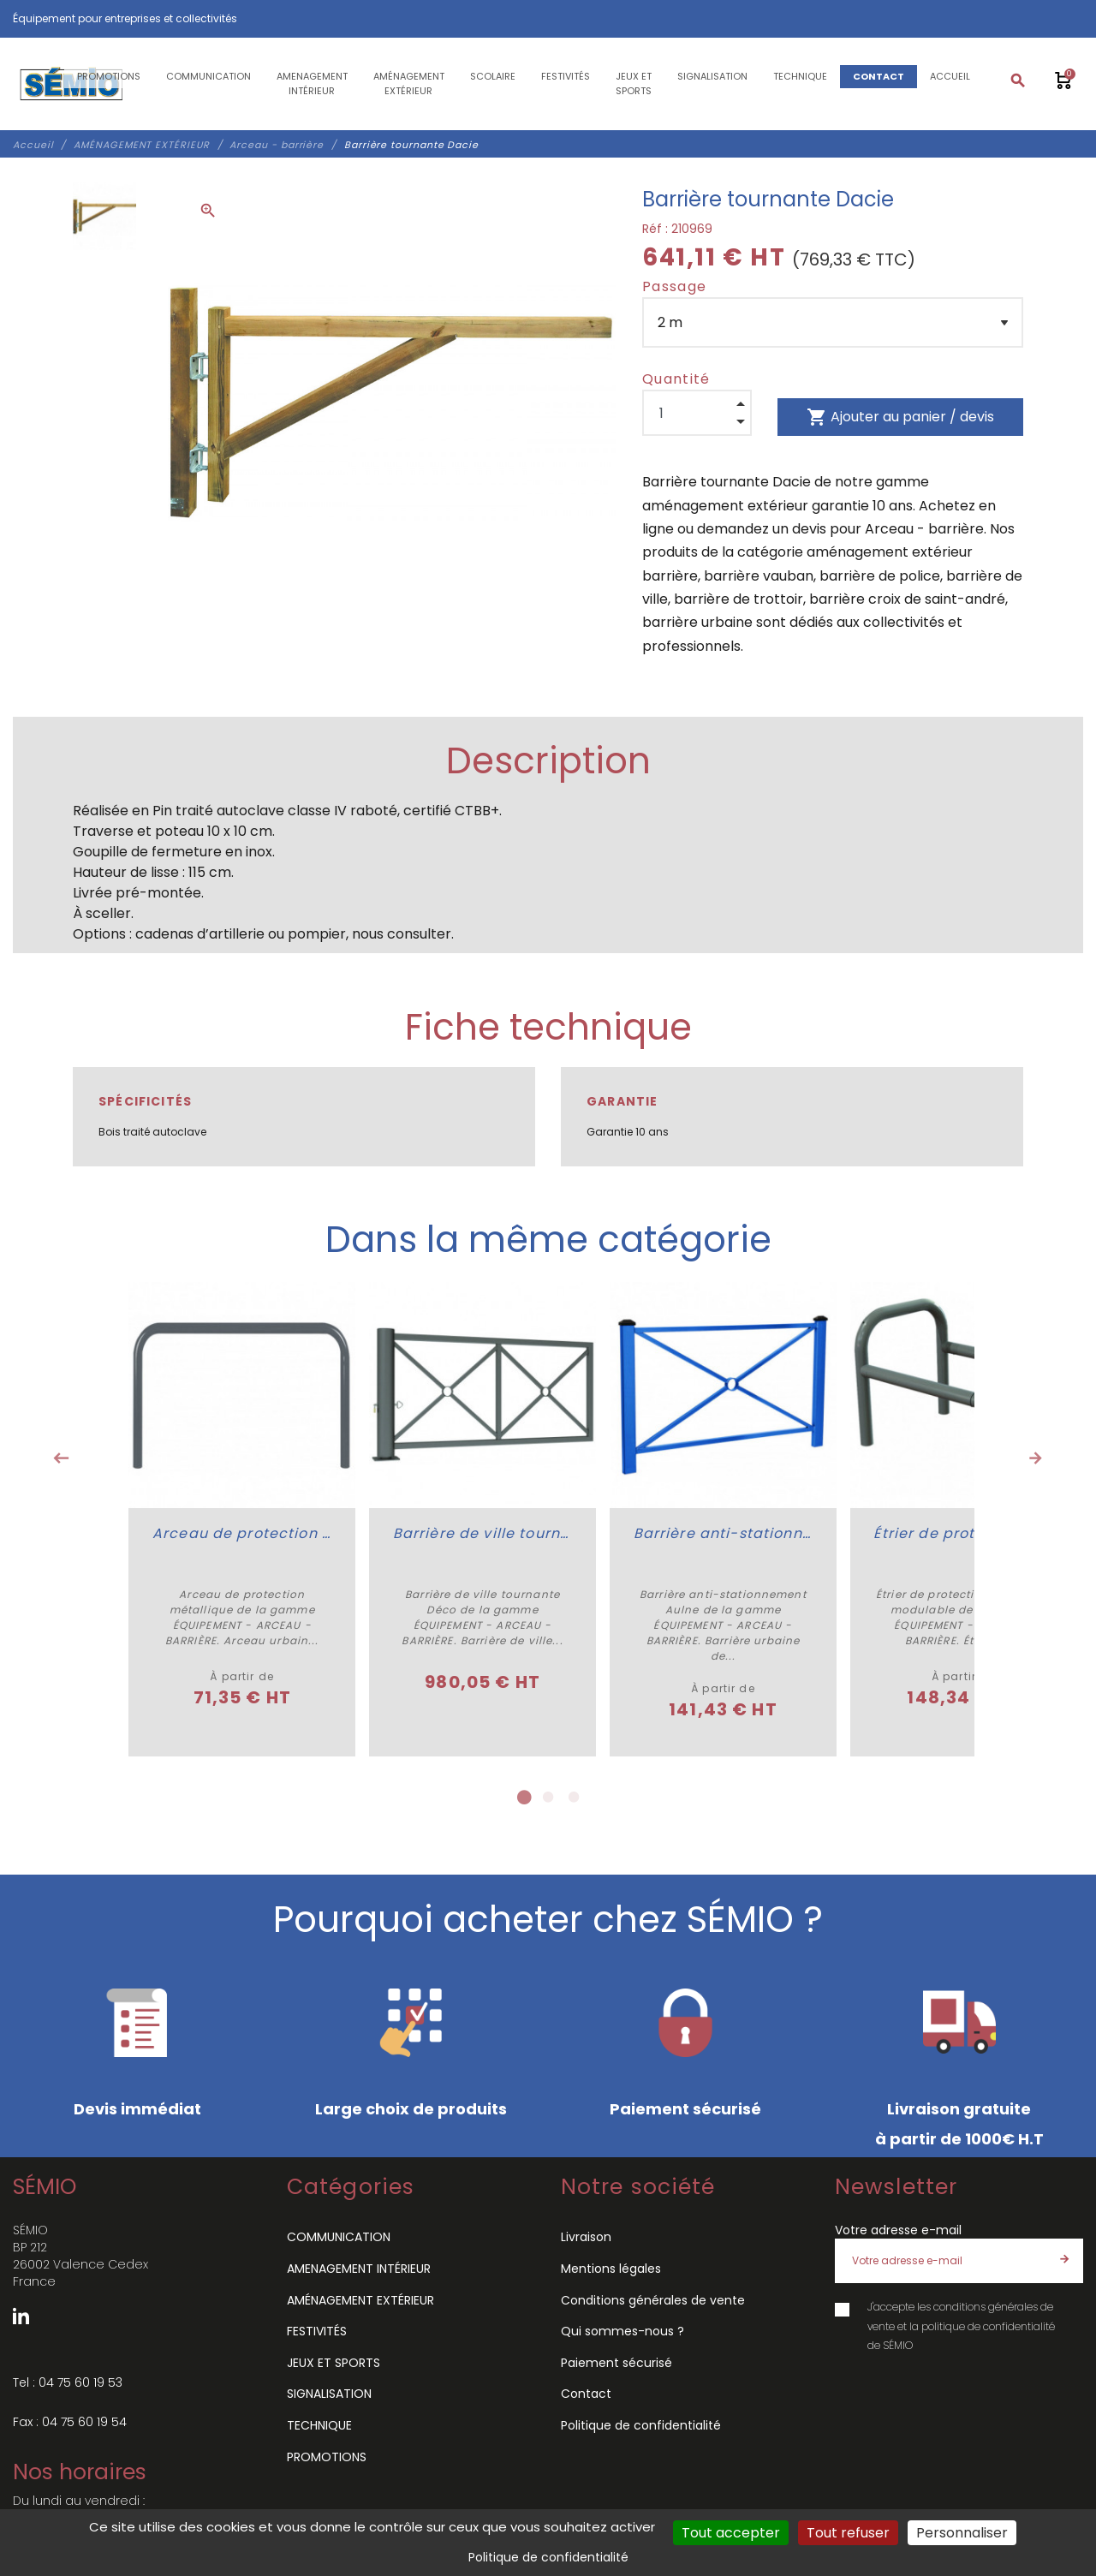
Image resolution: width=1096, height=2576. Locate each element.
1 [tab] (522, 1795)
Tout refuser (848, 2533)
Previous (61, 1457)
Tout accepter (731, 2533)
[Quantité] (697, 412)
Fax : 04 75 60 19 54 (70, 2419)
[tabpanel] (241, 1518)
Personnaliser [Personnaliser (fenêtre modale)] (962, 2533)
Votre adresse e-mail (898, 2228)
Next (1035, 1457)
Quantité (676, 379)
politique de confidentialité (988, 2324)
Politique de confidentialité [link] (548, 2557)
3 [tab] (573, 1795)
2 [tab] (548, 1795)
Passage (674, 286)
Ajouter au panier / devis (900, 417)
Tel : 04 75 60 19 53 (67, 2379)
